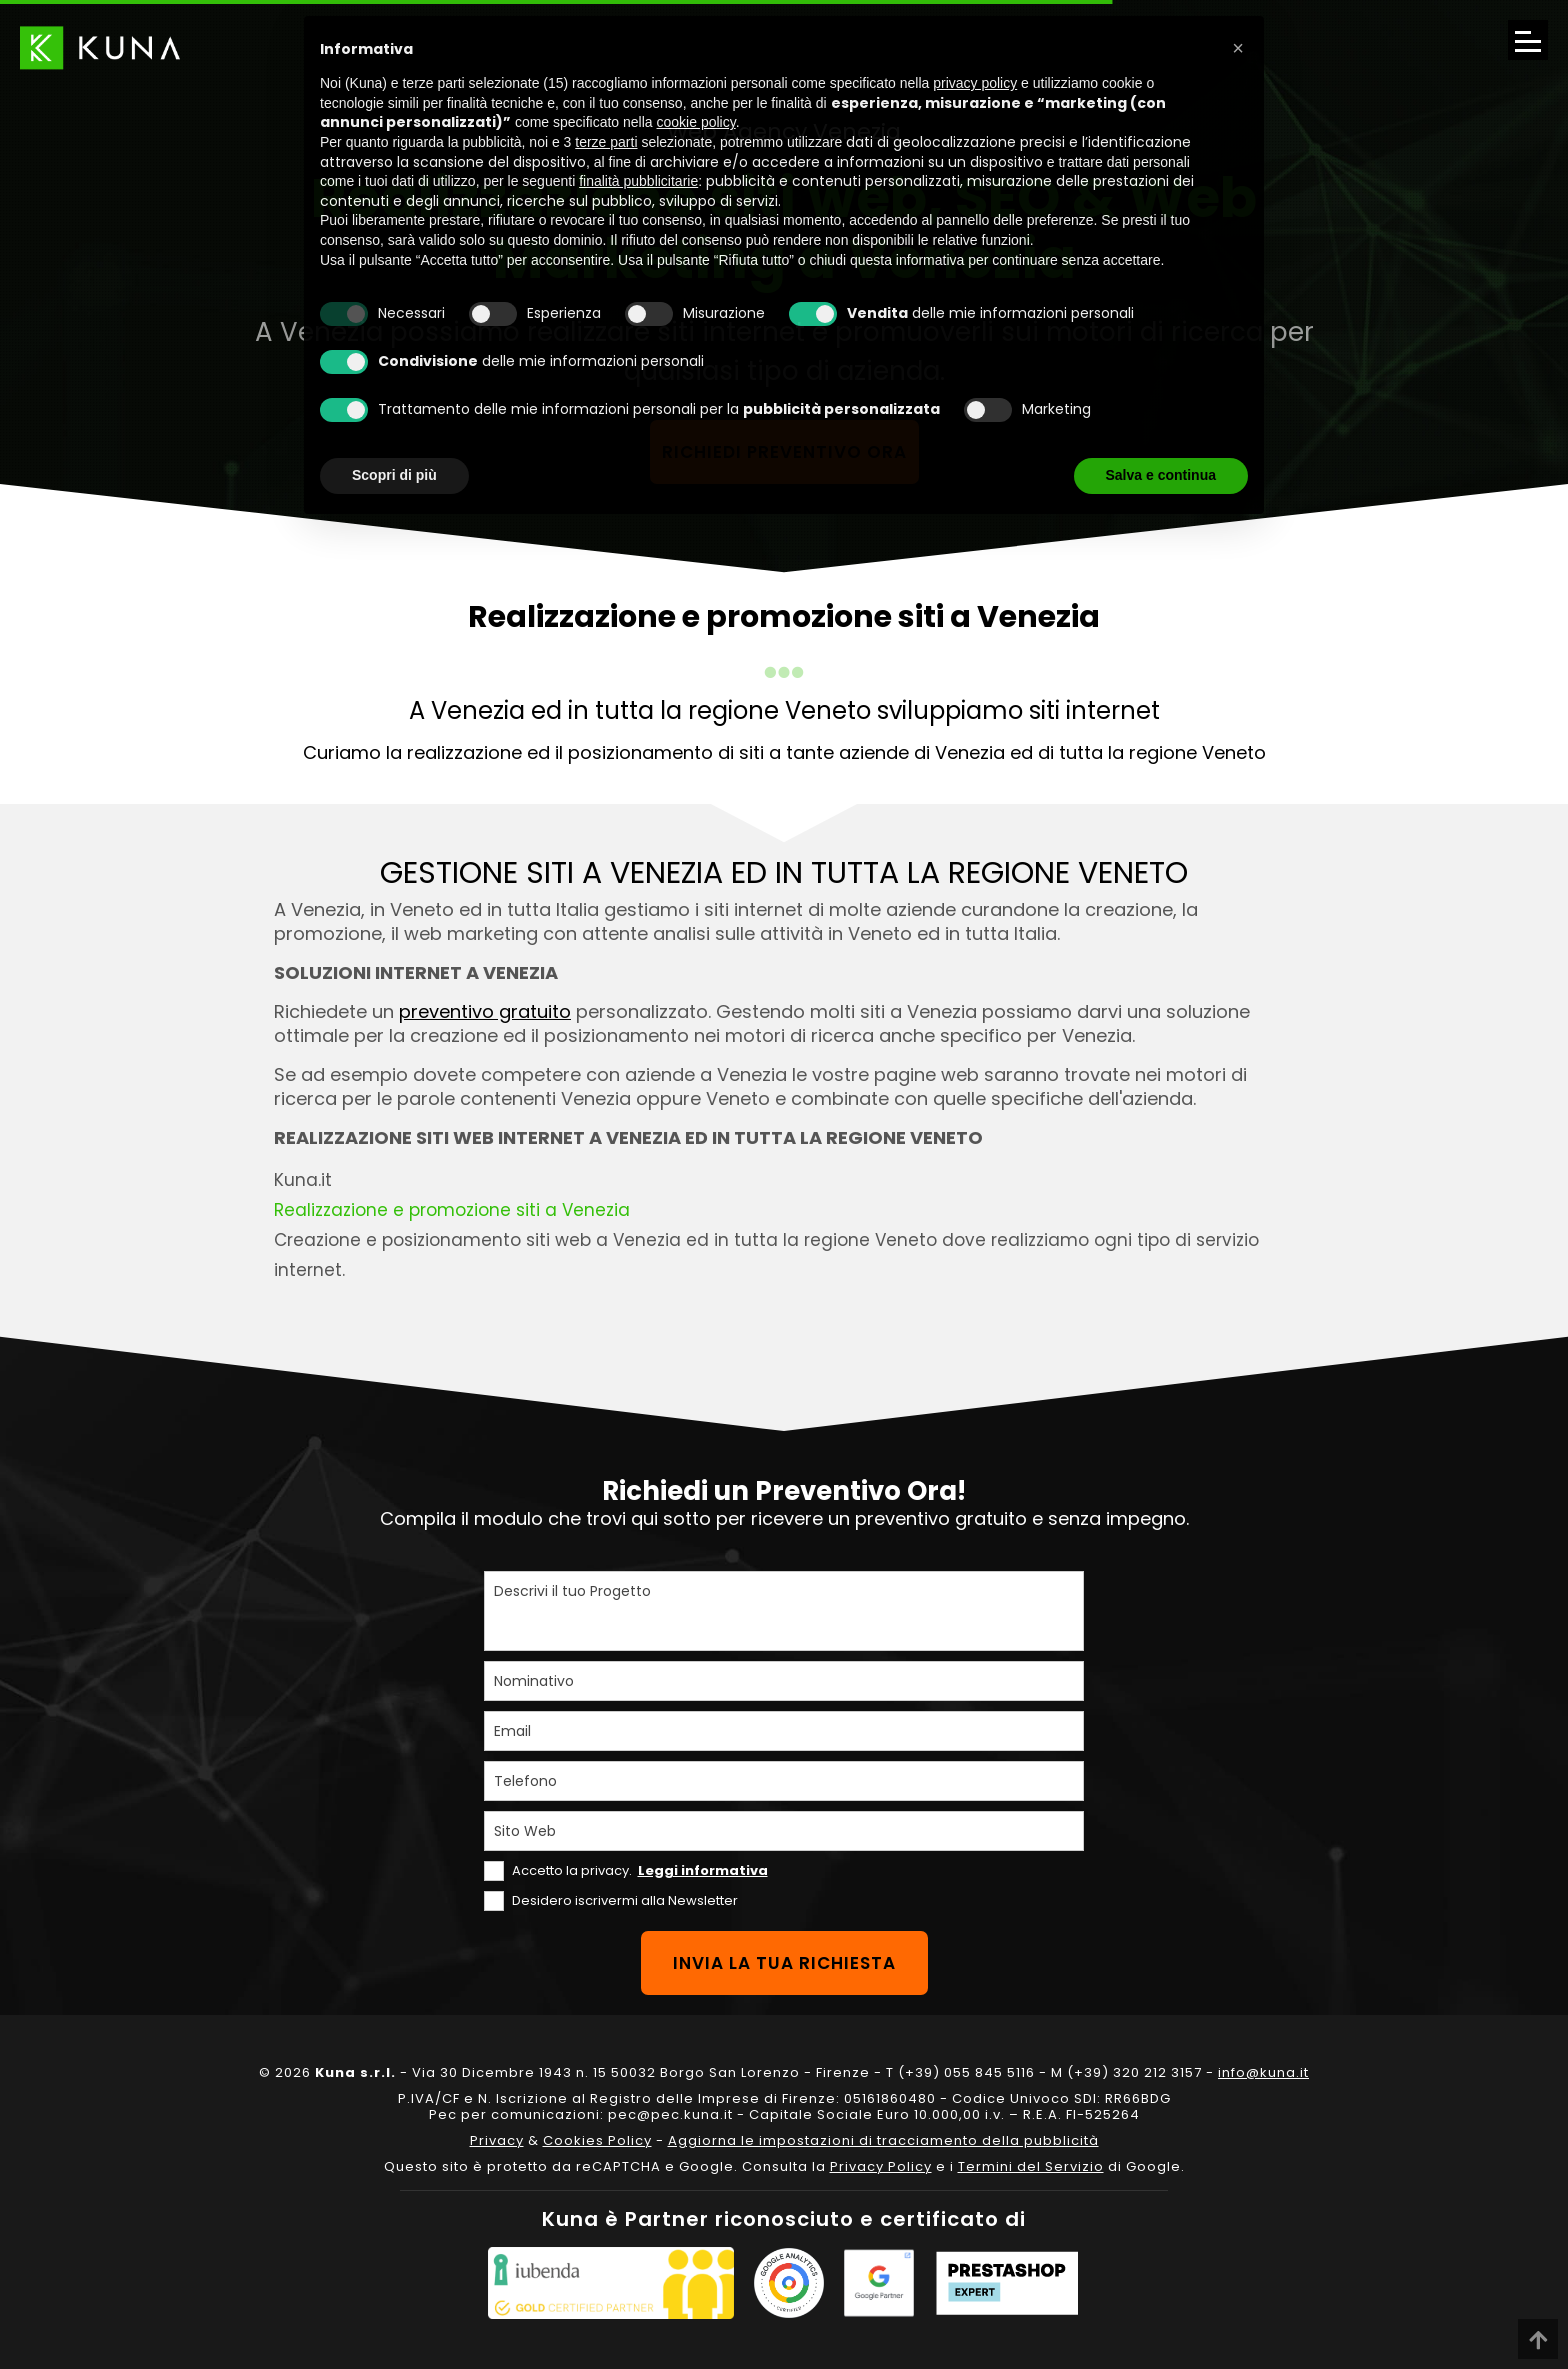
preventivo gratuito (485, 1011)
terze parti (606, 142)
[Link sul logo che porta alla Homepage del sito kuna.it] (100, 47)
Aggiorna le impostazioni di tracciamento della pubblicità (883, 2140)
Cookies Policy (597, 2140)
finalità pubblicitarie (638, 181)
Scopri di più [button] (394, 475)
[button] (1238, 48)
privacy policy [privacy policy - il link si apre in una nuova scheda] (975, 83)
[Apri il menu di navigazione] (1528, 40)
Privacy (497, 2140)
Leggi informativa (703, 1870)
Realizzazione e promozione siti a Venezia (452, 1210)
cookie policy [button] (696, 122)
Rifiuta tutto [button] (1019, 475)
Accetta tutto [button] (1173, 475)
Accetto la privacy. (640, 1870)
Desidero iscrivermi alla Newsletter (625, 1900)
